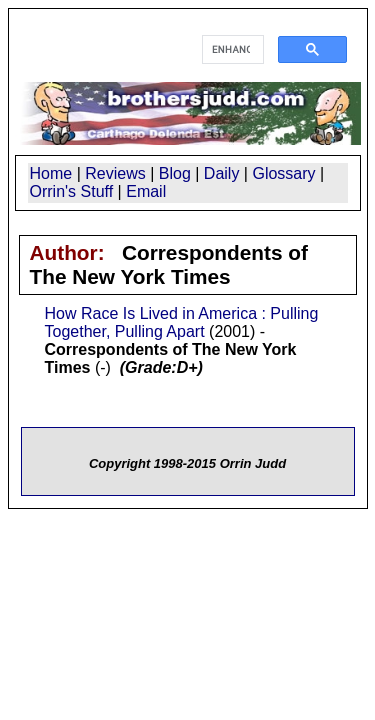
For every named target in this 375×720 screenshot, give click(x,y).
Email (146, 191)
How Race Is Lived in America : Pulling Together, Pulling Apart (182, 322)
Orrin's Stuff (72, 191)
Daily (222, 173)
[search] (231, 50)
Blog (175, 173)
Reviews (115, 173)
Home (51, 173)
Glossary (283, 173)
